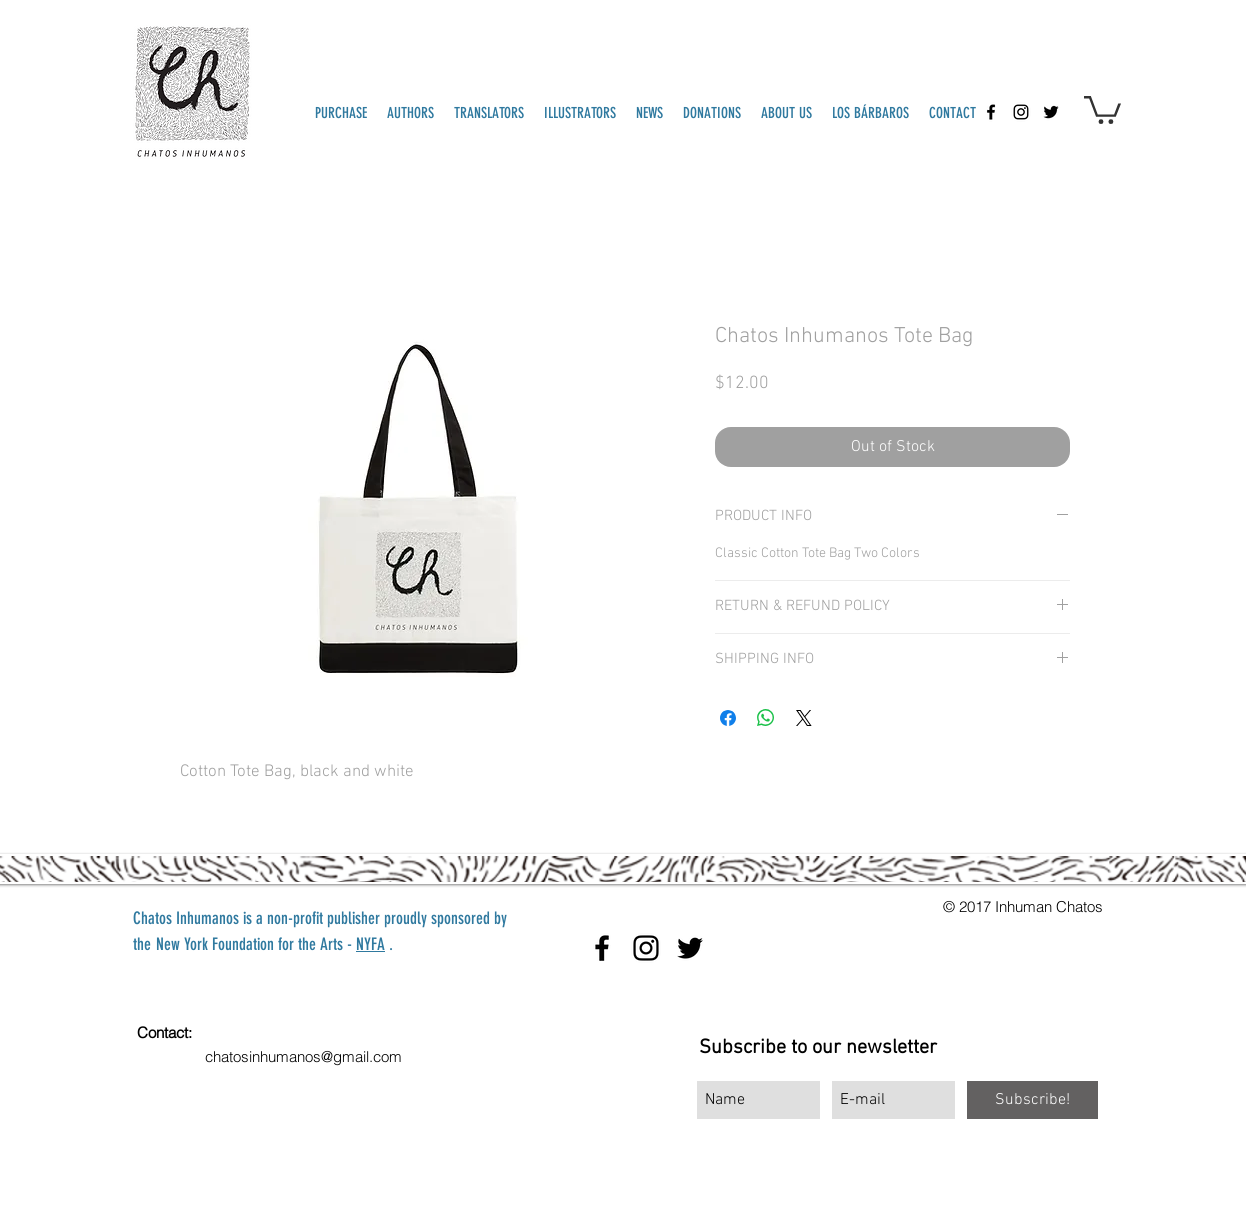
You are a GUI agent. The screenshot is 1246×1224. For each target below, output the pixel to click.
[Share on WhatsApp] (766, 718)
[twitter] (1051, 112)
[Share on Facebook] (728, 718)
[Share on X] (804, 718)
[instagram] (1021, 112)
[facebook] (991, 112)
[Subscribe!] (1032, 1100)
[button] (1102, 108)
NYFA (370, 944)
